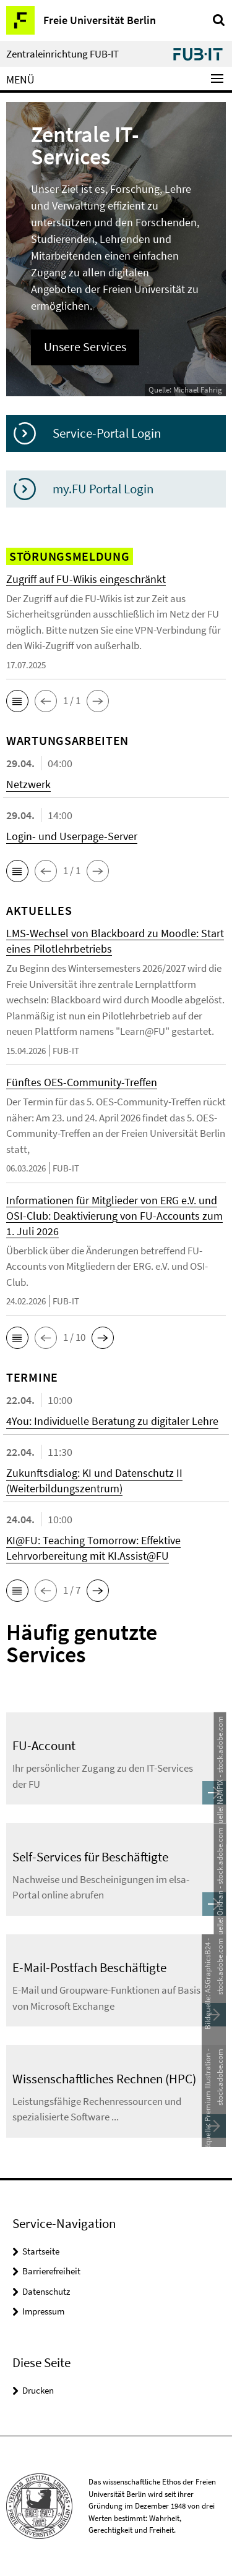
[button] (17, 701)
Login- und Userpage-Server (71, 836)
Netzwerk (28, 784)
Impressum (43, 2311)
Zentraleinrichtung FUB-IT (62, 54)
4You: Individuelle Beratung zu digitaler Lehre (112, 1421)
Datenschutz (46, 2291)
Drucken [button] (38, 2390)
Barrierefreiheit (51, 2271)
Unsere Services (85, 347)
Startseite (40, 2251)
